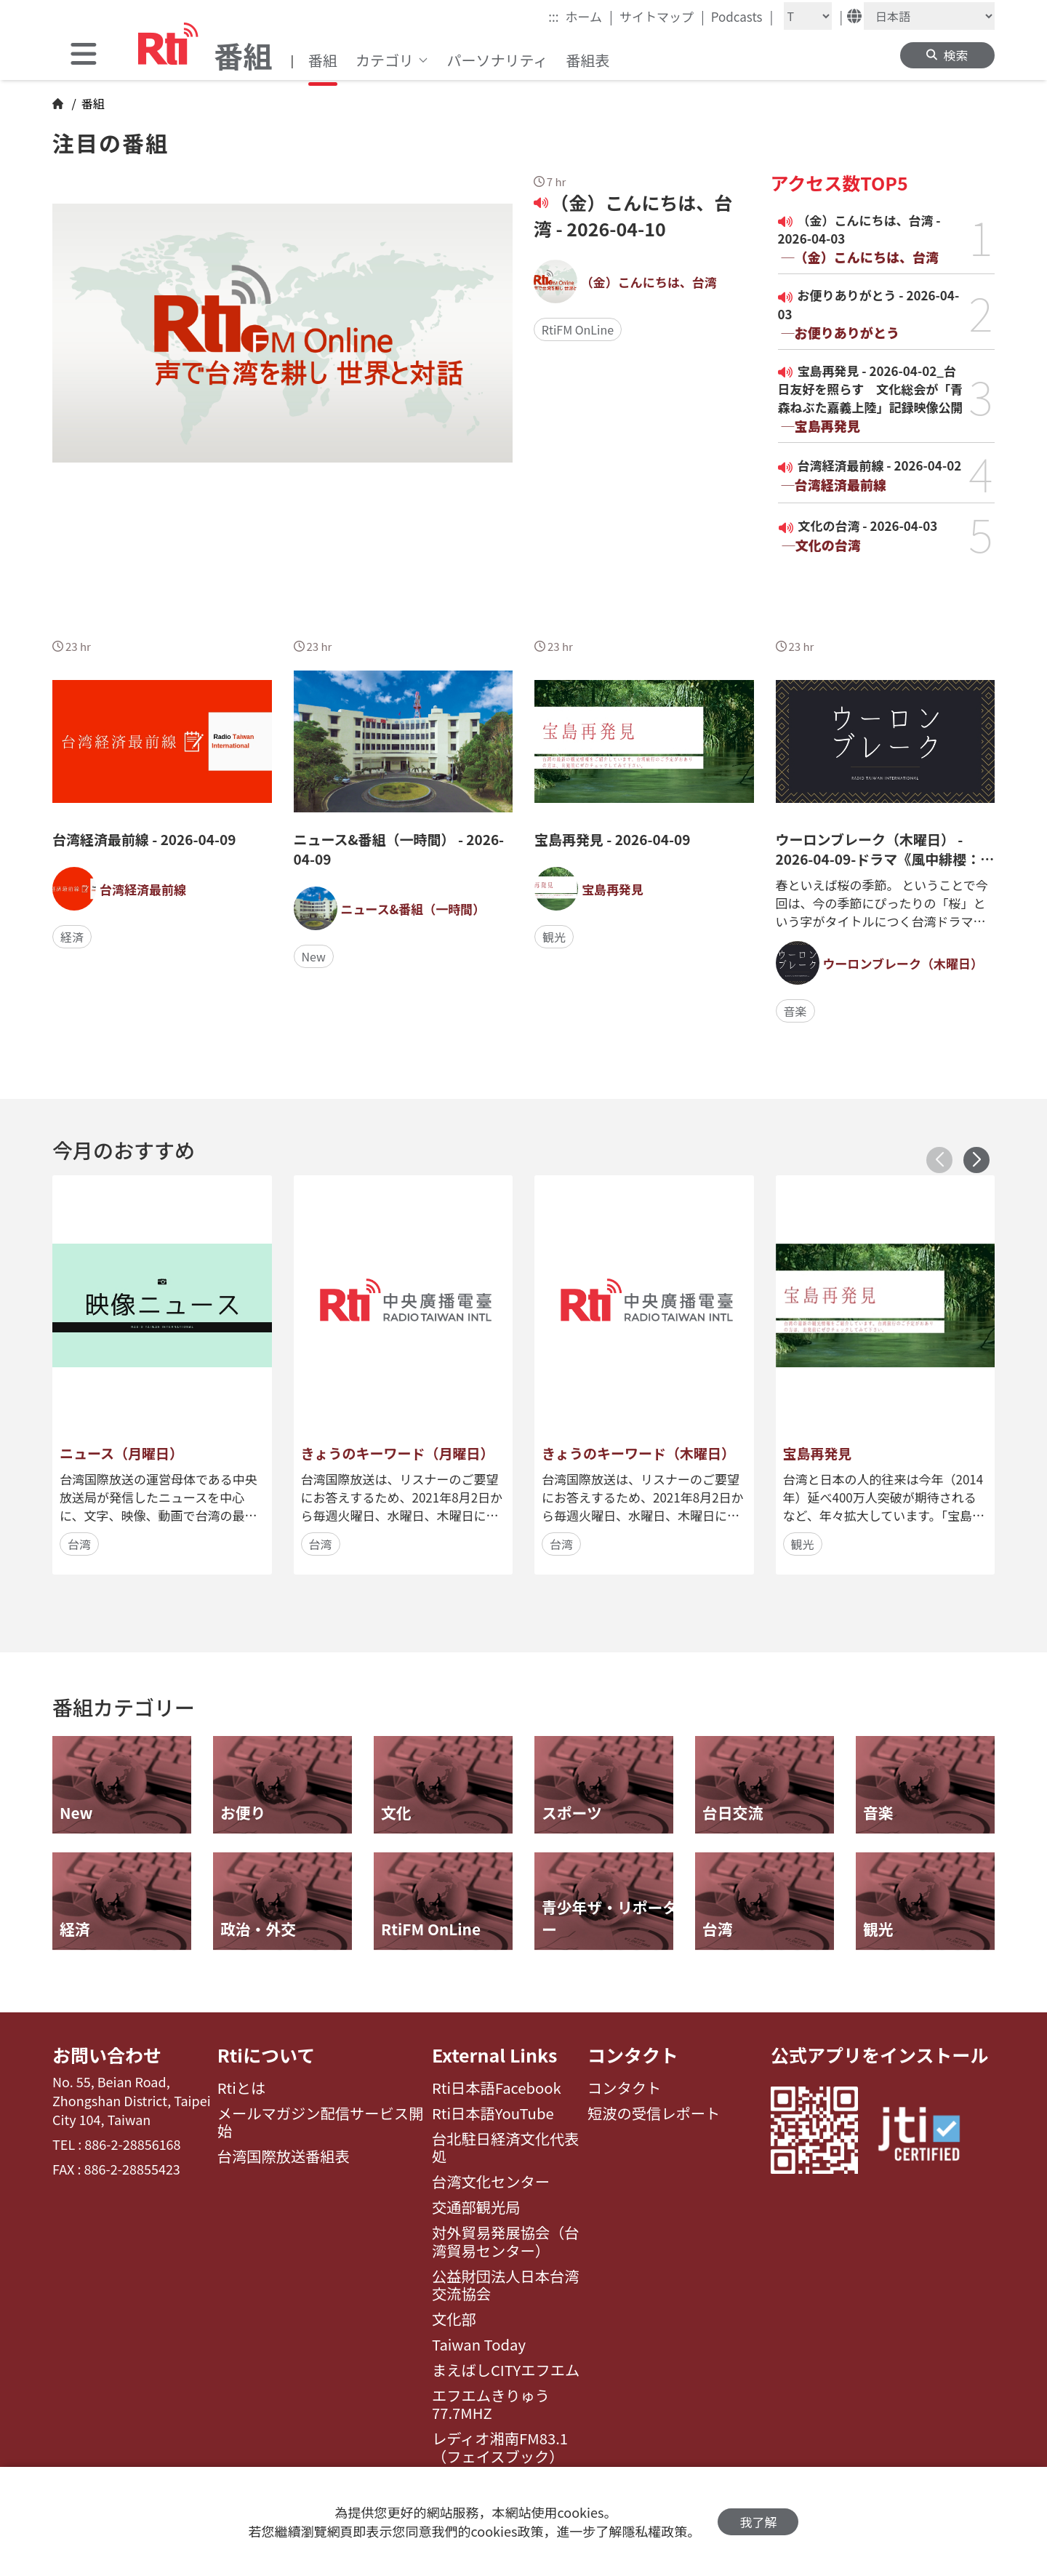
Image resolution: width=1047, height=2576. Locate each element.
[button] (976, 1160)
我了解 (758, 2522)
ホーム (589, 16)
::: (553, 16)
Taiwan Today (479, 2344)
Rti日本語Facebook (496, 2088)
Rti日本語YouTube (493, 2113)
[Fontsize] (808, 16)
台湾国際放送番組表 (283, 2156)
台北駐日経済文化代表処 (505, 2148)
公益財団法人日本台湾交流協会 (505, 2285)
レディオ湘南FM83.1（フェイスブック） (500, 2447)
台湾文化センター (491, 2182)
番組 (322, 60)
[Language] (929, 16)
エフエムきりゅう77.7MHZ (491, 2405)
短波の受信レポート (653, 2113)
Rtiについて (266, 2054)
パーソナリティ (497, 60)
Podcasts (742, 16)
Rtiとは (241, 2088)
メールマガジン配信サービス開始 (320, 2122)
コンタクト (632, 2054)
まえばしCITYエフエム (505, 2370)
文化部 (454, 2319)
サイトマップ (662, 16)
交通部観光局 (476, 2207)
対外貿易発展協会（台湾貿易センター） (505, 2242)
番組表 (587, 60)
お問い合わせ (106, 2054)
